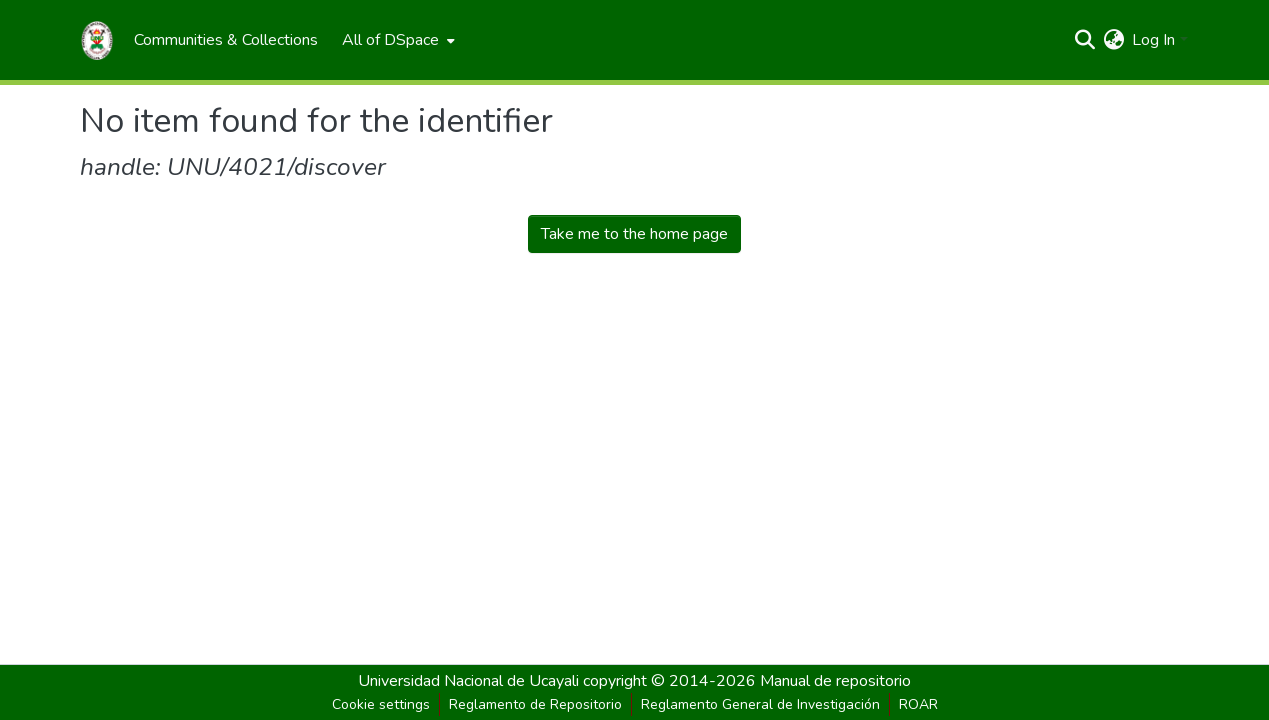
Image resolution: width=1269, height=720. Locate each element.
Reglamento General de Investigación (760, 704)
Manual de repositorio (835, 681)
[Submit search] (1084, 40)
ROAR (918, 704)
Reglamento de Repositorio (535, 704)
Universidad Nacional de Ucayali (470, 681)
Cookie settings (381, 704)
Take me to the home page (634, 234)
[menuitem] (226, 40)
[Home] (97, 40)
